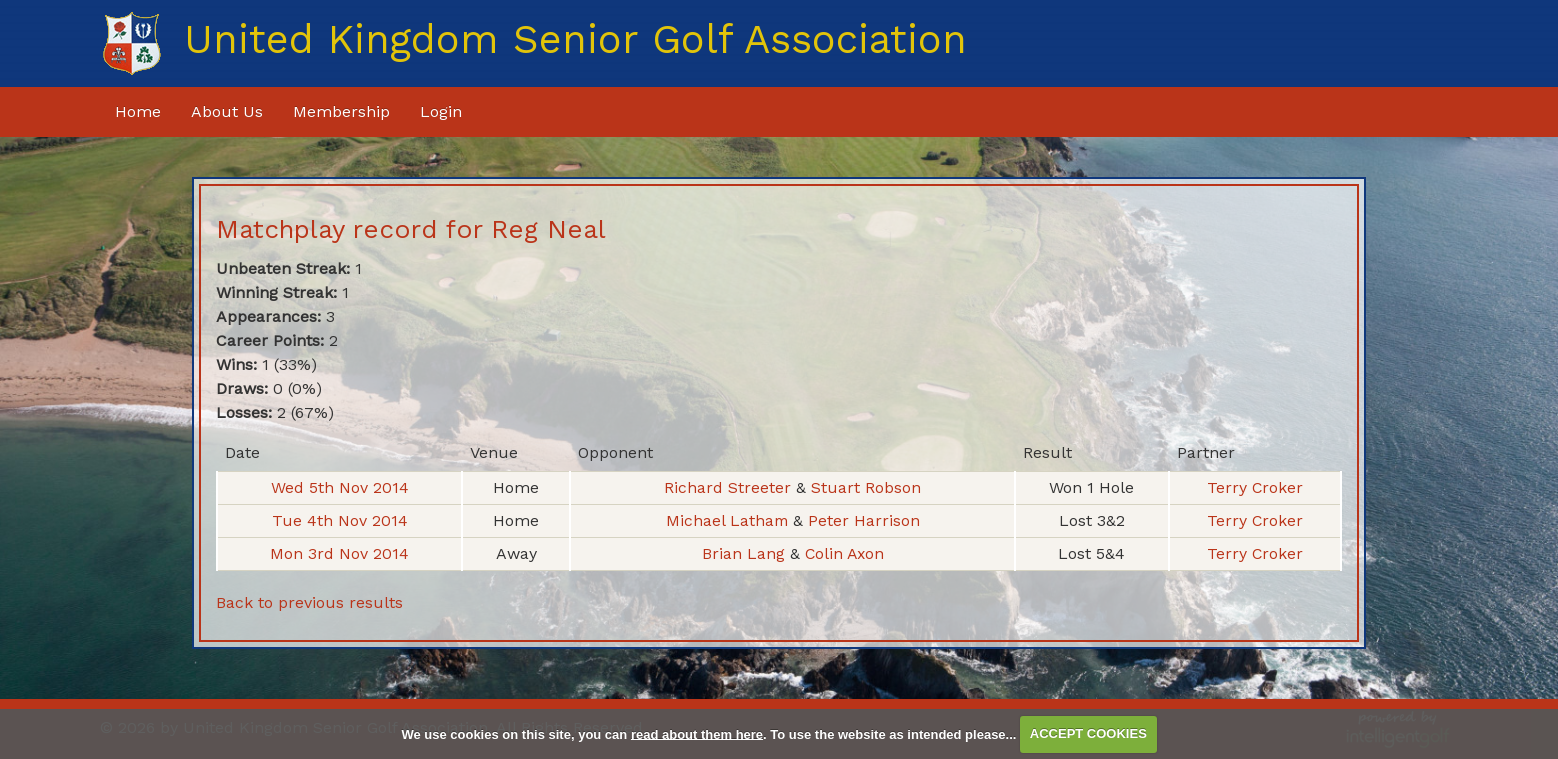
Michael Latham (728, 520)
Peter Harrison (864, 520)
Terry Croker (1254, 487)
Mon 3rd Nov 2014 (339, 553)
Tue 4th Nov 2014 (339, 520)
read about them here (697, 733)
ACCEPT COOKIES (1088, 733)
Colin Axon (843, 553)
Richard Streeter (729, 487)
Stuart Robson (865, 487)
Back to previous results (309, 602)
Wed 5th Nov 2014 (339, 487)
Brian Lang (743, 553)
